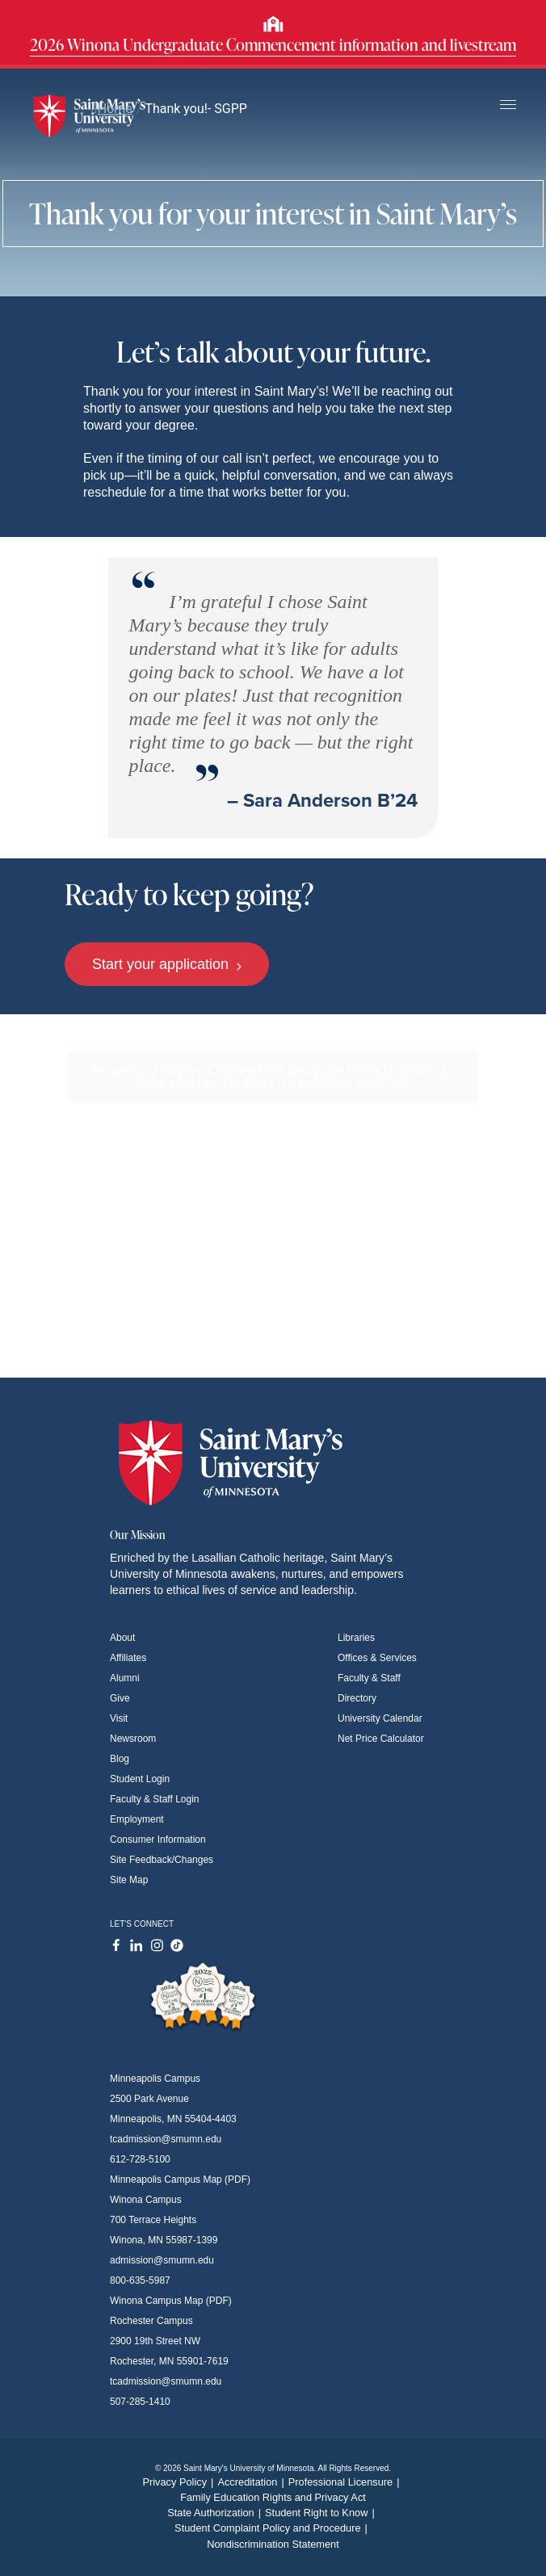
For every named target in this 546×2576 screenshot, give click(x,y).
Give (120, 1698)
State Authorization (216, 2513)
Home (112, 108)
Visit (119, 1718)
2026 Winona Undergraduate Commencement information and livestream (273, 44)
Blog (119, 1758)
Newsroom (133, 1738)
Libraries (356, 1637)
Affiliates (128, 1657)
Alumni (125, 1678)
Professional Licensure (346, 2482)
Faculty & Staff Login (155, 1799)
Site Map (129, 1880)
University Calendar (380, 1718)
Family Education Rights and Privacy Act (273, 2497)
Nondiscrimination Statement (273, 2544)
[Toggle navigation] (508, 105)
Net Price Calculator (381, 1738)
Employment (137, 1819)
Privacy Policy (179, 2482)
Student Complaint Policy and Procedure (273, 2528)
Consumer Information (158, 1839)
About (122, 1637)
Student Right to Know (322, 2513)
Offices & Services (377, 1657)
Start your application (167, 964)
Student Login (140, 1779)
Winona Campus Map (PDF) (171, 2300)
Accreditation (252, 2482)
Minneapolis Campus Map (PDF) (180, 2179)
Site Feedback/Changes (161, 1859)
